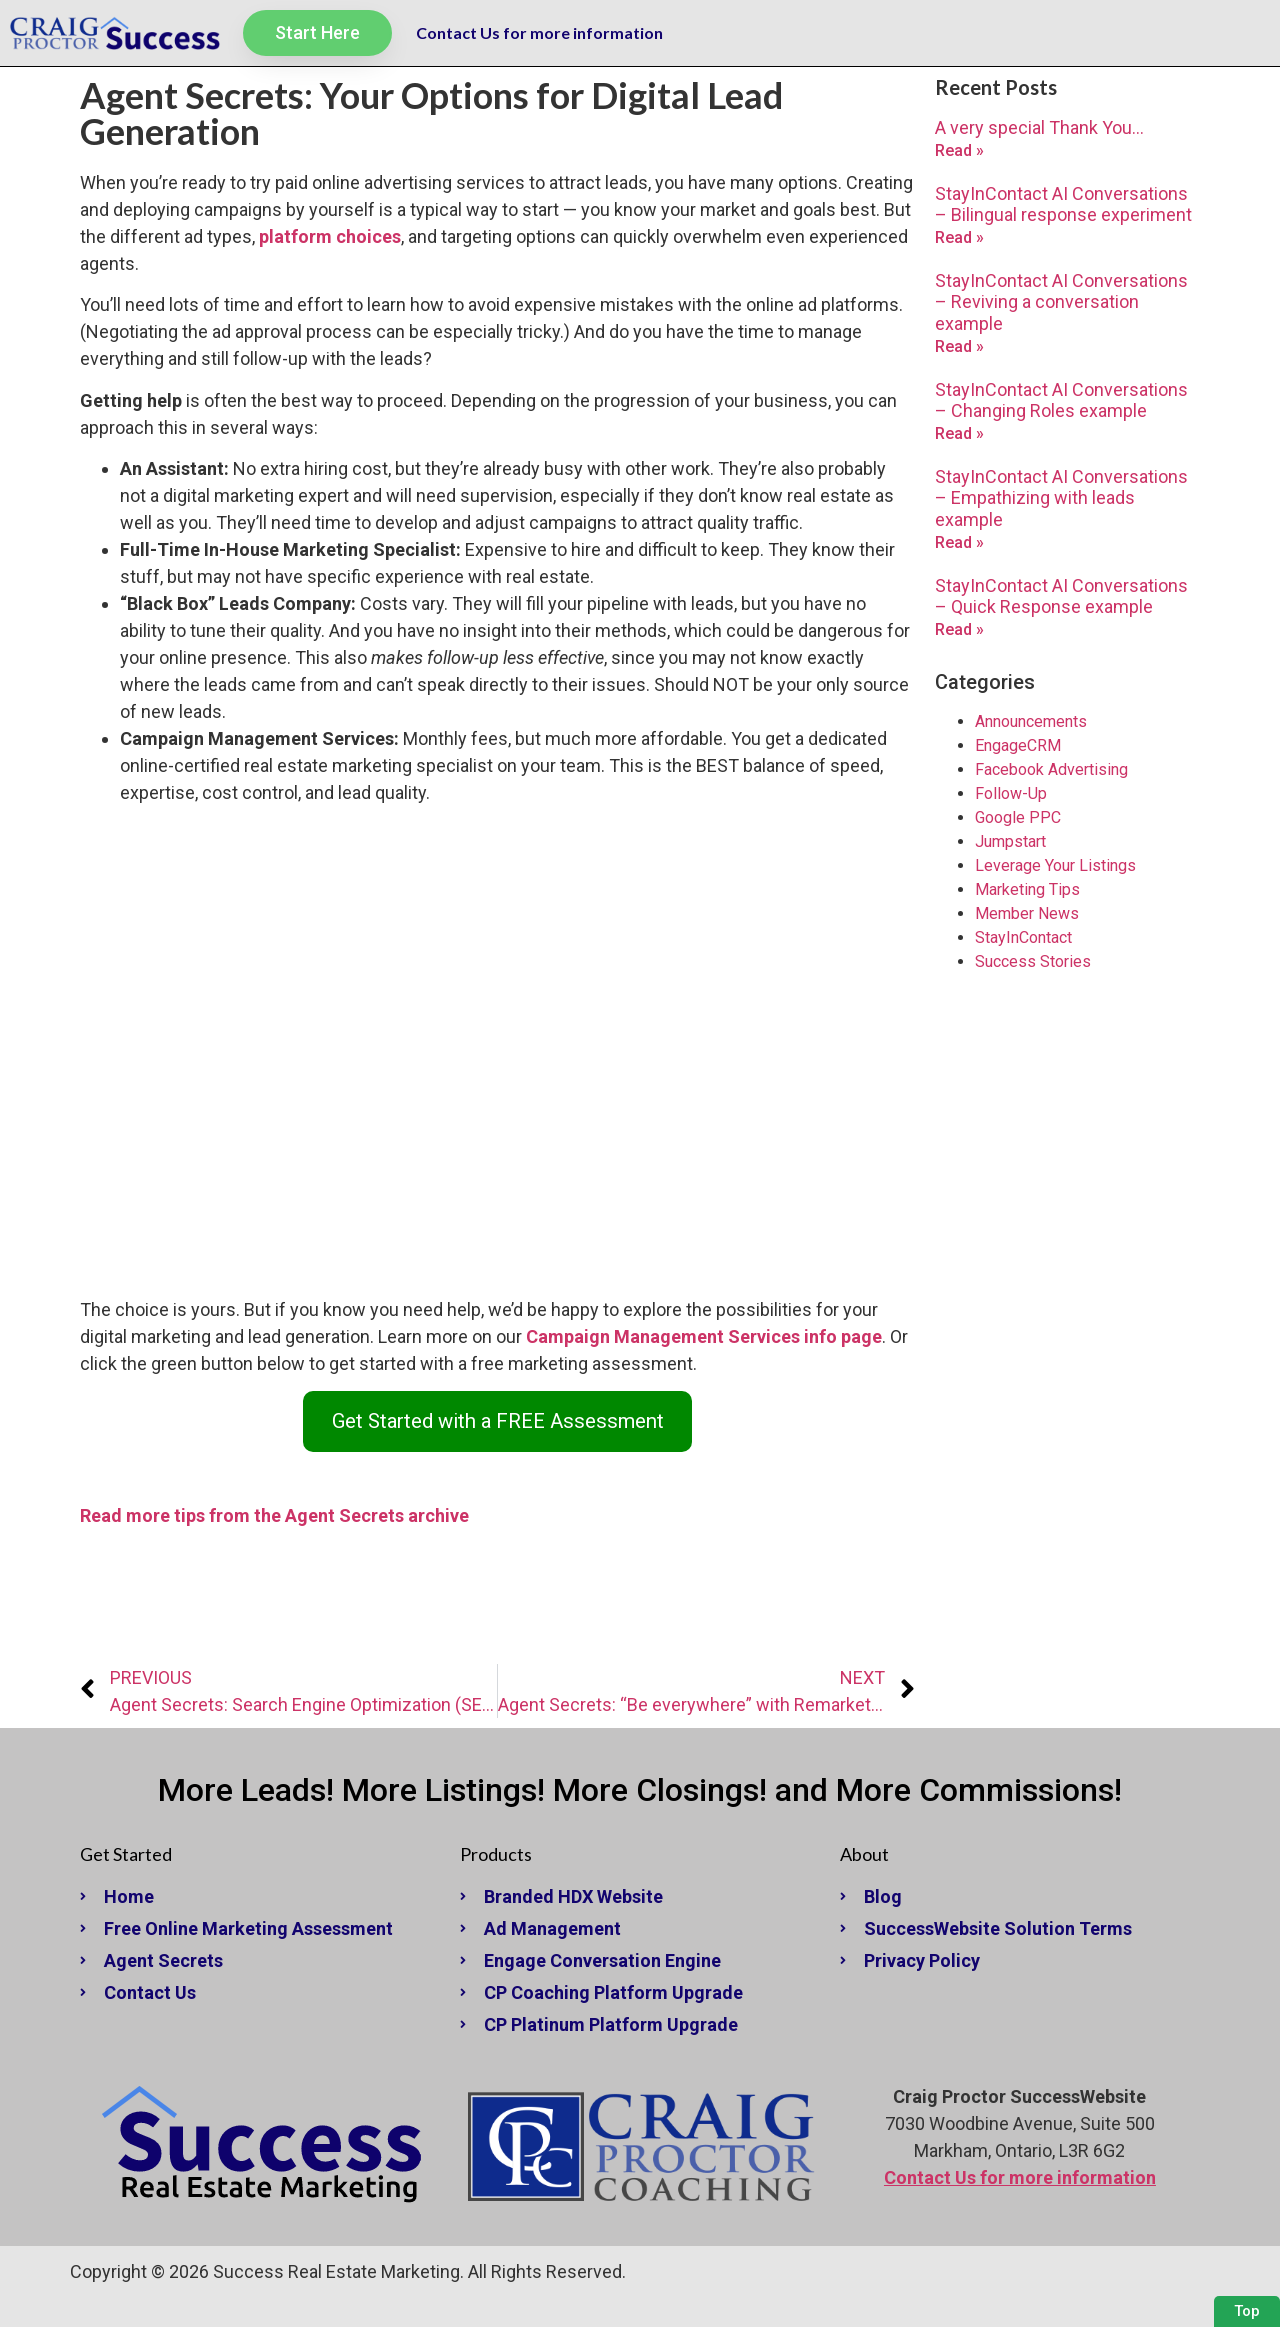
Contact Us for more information (539, 32)
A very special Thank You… (1039, 127)
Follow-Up (1011, 793)
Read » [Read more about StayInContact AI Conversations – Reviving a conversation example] (959, 346)
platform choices (330, 236)
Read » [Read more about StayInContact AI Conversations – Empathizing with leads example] (959, 542)
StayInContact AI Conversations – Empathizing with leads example (1061, 498)
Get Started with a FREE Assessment (498, 1421)
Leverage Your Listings (1055, 865)
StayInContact (1023, 937)
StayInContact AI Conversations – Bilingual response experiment (1063, 204)
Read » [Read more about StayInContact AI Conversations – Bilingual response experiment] (959, 237)
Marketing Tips (1027, 889)
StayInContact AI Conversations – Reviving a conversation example (1061, 302)
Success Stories (1033, 961)
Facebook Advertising (1051, 769)
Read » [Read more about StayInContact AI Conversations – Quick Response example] (959, 629)
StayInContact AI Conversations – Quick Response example (1061, 596)
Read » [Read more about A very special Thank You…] (959, 150)
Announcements (1031, 721)
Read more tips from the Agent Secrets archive (274, 1515)
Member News (1027, 913)
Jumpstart (1010, 841)
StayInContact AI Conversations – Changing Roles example (1061, 400)
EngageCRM (1018, 745)
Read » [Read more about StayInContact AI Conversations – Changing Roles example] (959, 433)
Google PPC (1018, 817)
